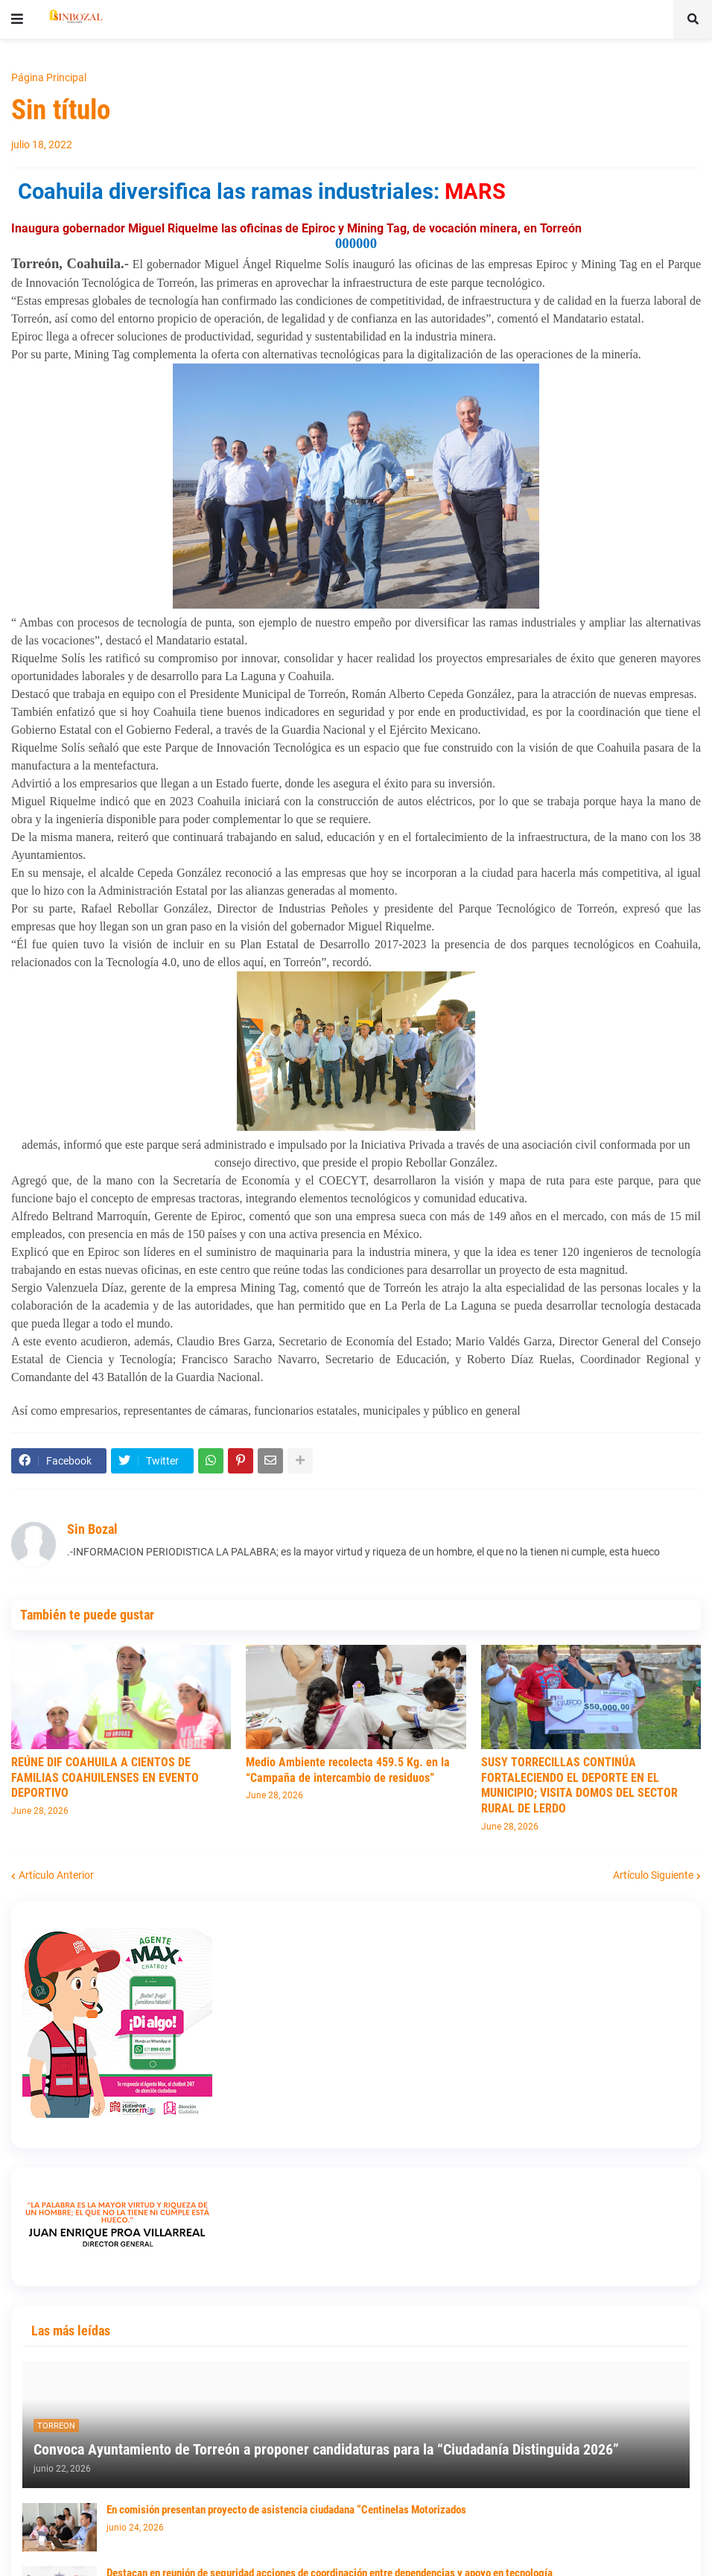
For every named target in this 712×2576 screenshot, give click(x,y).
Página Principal (48, 77)
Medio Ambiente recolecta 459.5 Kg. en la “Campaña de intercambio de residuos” (348, 1770)
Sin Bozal (92, 1529)
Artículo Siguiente (653, 1875)
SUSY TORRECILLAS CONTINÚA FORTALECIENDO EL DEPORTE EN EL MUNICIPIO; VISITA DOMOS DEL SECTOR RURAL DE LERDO (579, 1785)
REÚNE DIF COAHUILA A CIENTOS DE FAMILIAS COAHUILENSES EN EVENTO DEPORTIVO (105, 1778)
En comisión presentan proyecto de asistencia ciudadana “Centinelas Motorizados (286, 2509)
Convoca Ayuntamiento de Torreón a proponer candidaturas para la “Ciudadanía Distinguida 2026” (326, 2449)
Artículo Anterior (56, 1875)
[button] (17, 19)
